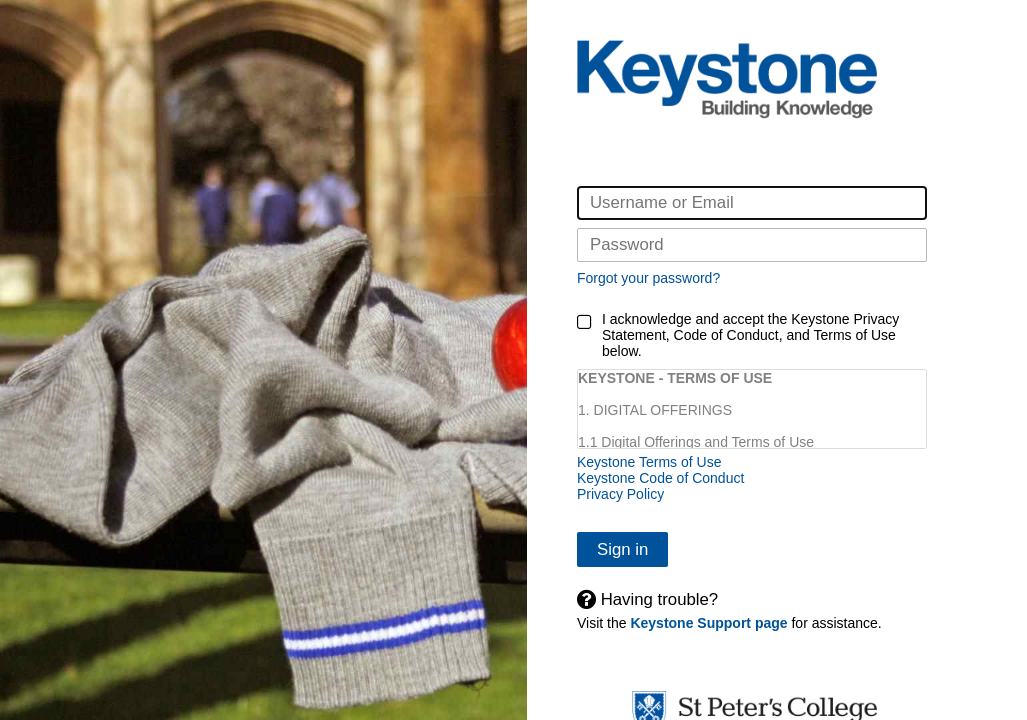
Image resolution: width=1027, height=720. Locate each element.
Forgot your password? (648, 278)
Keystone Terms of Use (649, 462)
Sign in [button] (622, 549)
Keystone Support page (708, 623)
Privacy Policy (620, 494)
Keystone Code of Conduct (660, 478)
